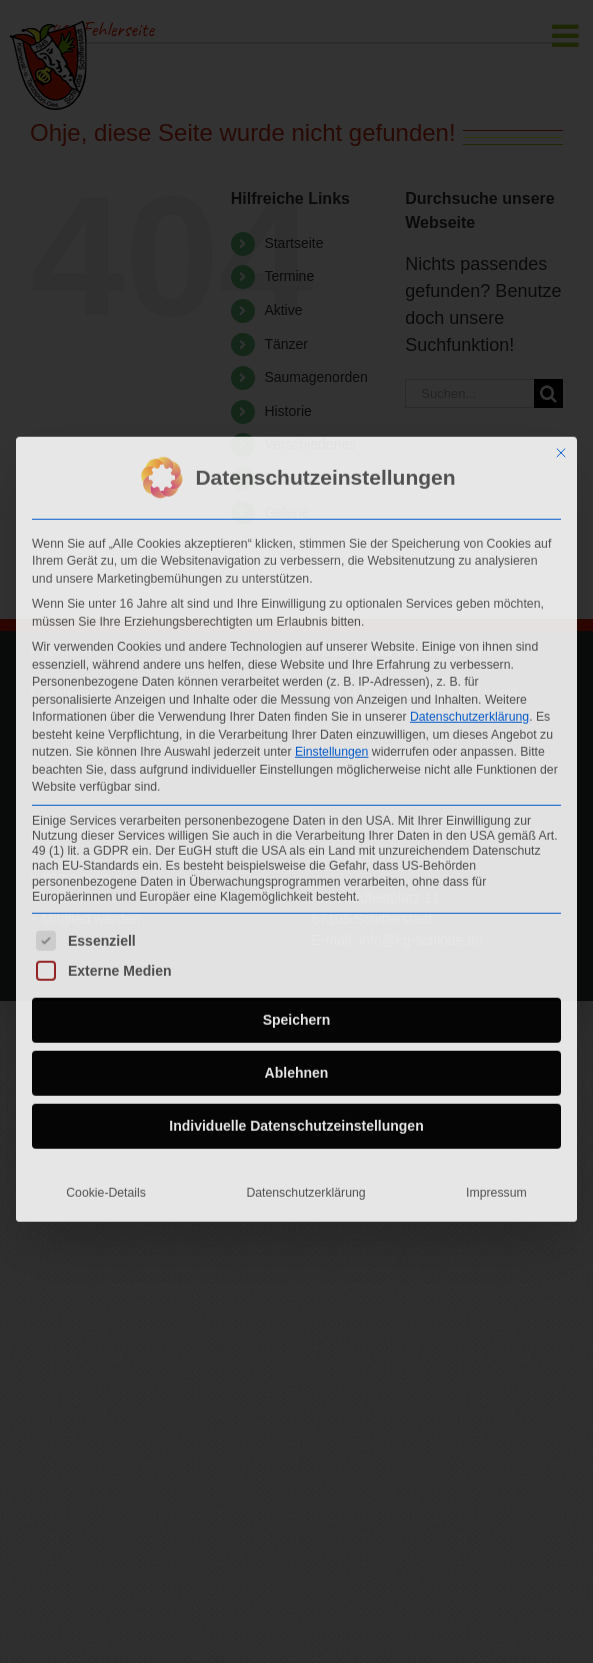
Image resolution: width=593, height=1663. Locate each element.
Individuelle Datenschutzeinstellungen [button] (296, 1122)
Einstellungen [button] (332, 748)
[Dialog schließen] (561, 448)
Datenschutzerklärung (469, 713)
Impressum (496, 1189)
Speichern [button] (297, 1016)
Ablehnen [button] (297, 1069)
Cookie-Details (106, 1189)
